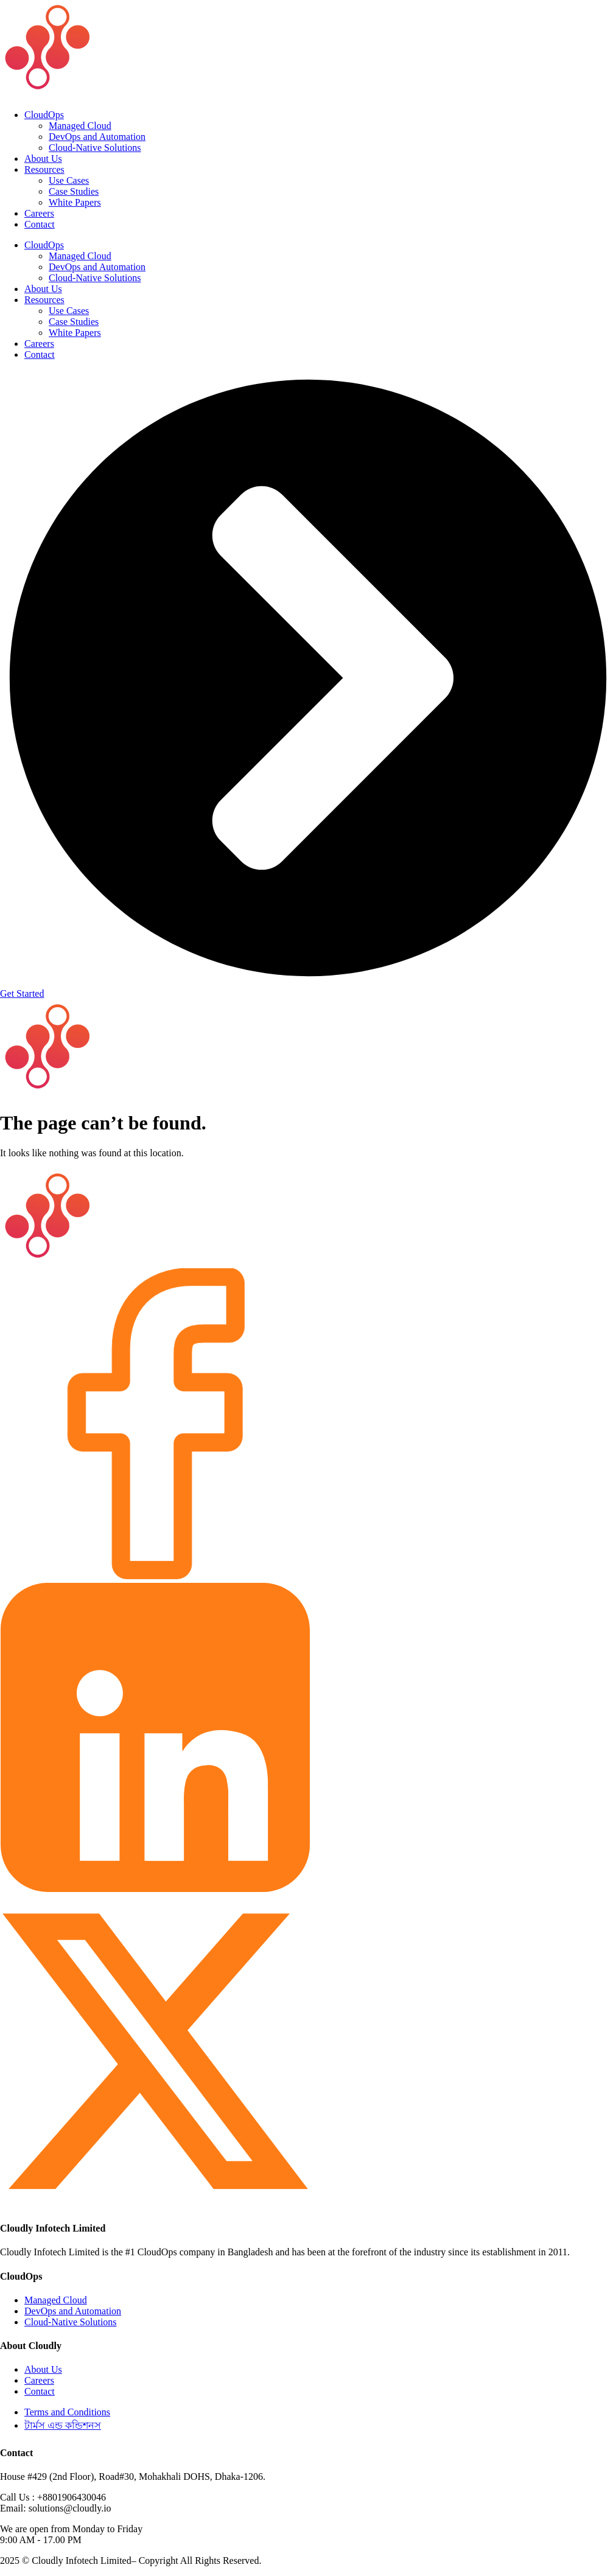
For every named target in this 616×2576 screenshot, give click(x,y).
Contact (39, 224)
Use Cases (69, 180)
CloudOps (44, 115)
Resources (44, 169)
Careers (39, 213)
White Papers (75, 202)
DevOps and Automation (97, 136)
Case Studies (74, 191)
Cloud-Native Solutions (95, 147)
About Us (43, 158)
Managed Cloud (80, 125)
